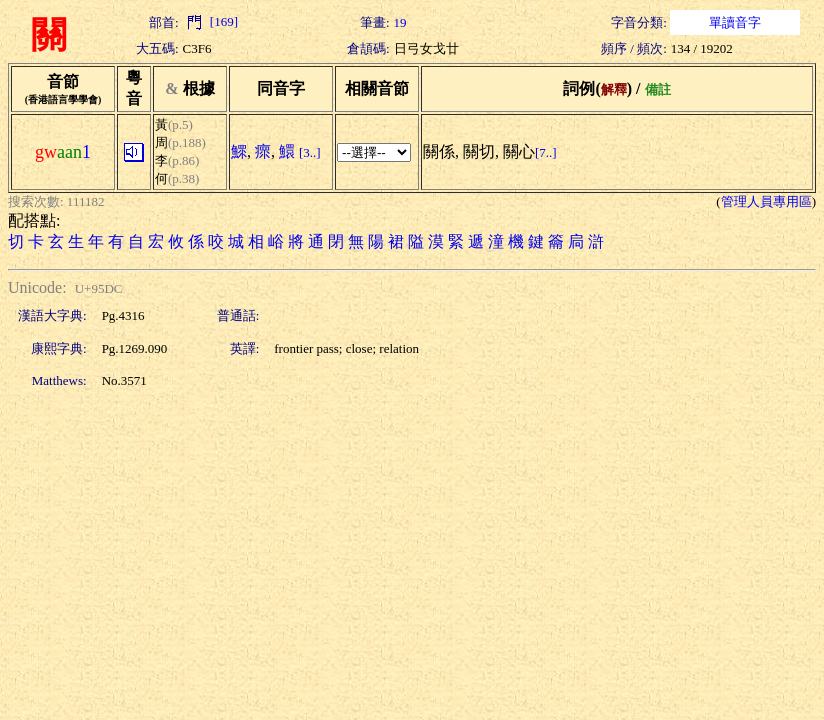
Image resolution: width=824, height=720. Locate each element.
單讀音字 (735, 22)
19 (400, 22)
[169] (210, 21)
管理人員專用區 (766, 201)
